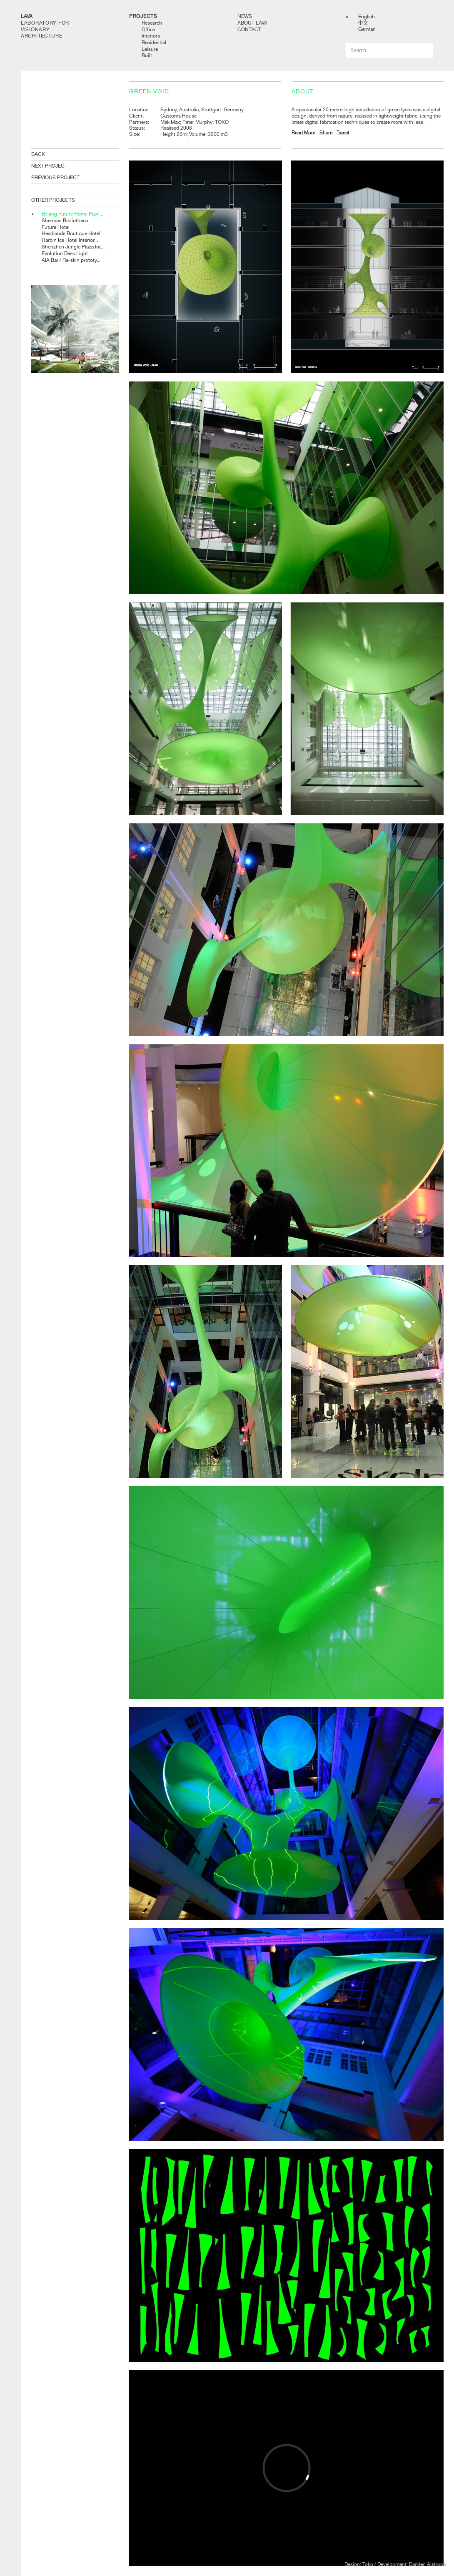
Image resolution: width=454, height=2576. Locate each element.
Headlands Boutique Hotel (71, 233)
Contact (249, 30)
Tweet (343, 132)
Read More (303, 132)
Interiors (151, 36)
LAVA (26, 16)
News (244, 16)
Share (325, 132)
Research (152, 23)
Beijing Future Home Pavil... (72, 214)
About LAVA (252, 23)
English (366, 17)
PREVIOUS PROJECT (55, 178)
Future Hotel (56, 227)
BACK (38, 154)
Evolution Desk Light (65, 253)
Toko (367, 2564)
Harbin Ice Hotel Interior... (70, 240)
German (367, 29)
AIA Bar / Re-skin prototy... (71, 260)
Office (148, 30)
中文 (363, 23)
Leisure (150, 49)
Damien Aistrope (427, 2564)
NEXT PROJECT (49, 166)
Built (147, 55)
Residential (154, 42)
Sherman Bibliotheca (65, 220)
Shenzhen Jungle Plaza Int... (73, 247)
